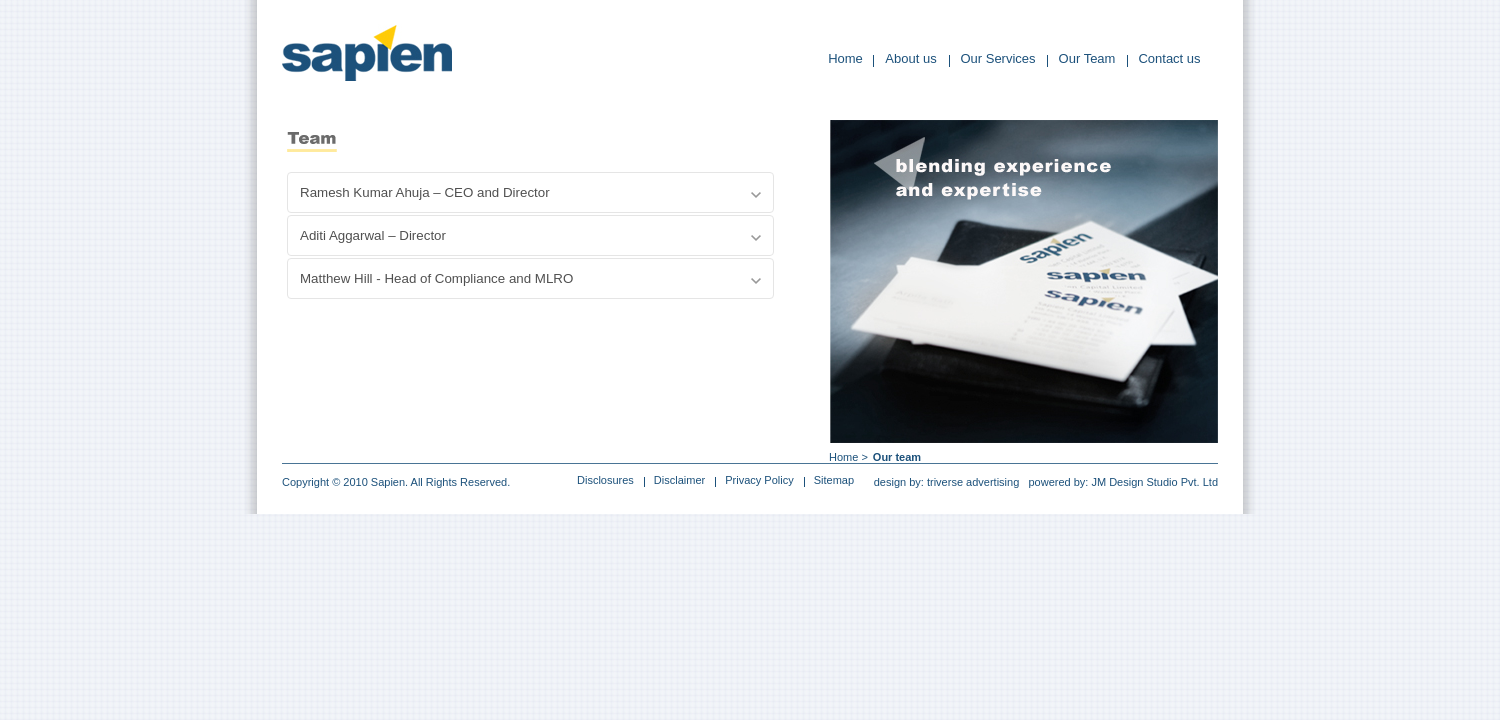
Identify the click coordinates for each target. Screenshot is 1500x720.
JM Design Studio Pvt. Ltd (1154, 482)
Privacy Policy (759, 480)
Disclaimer (679, 480)
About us (910, 58)
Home (845, 58)
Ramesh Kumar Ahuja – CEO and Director (425, 192)
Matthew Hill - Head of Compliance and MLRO (436, 278)
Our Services (997, 58)
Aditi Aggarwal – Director (373, 235)
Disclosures (605, 480)
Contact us (1169, 58)
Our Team (1087, 58)
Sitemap (834, 480)
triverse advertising (973, 482)
